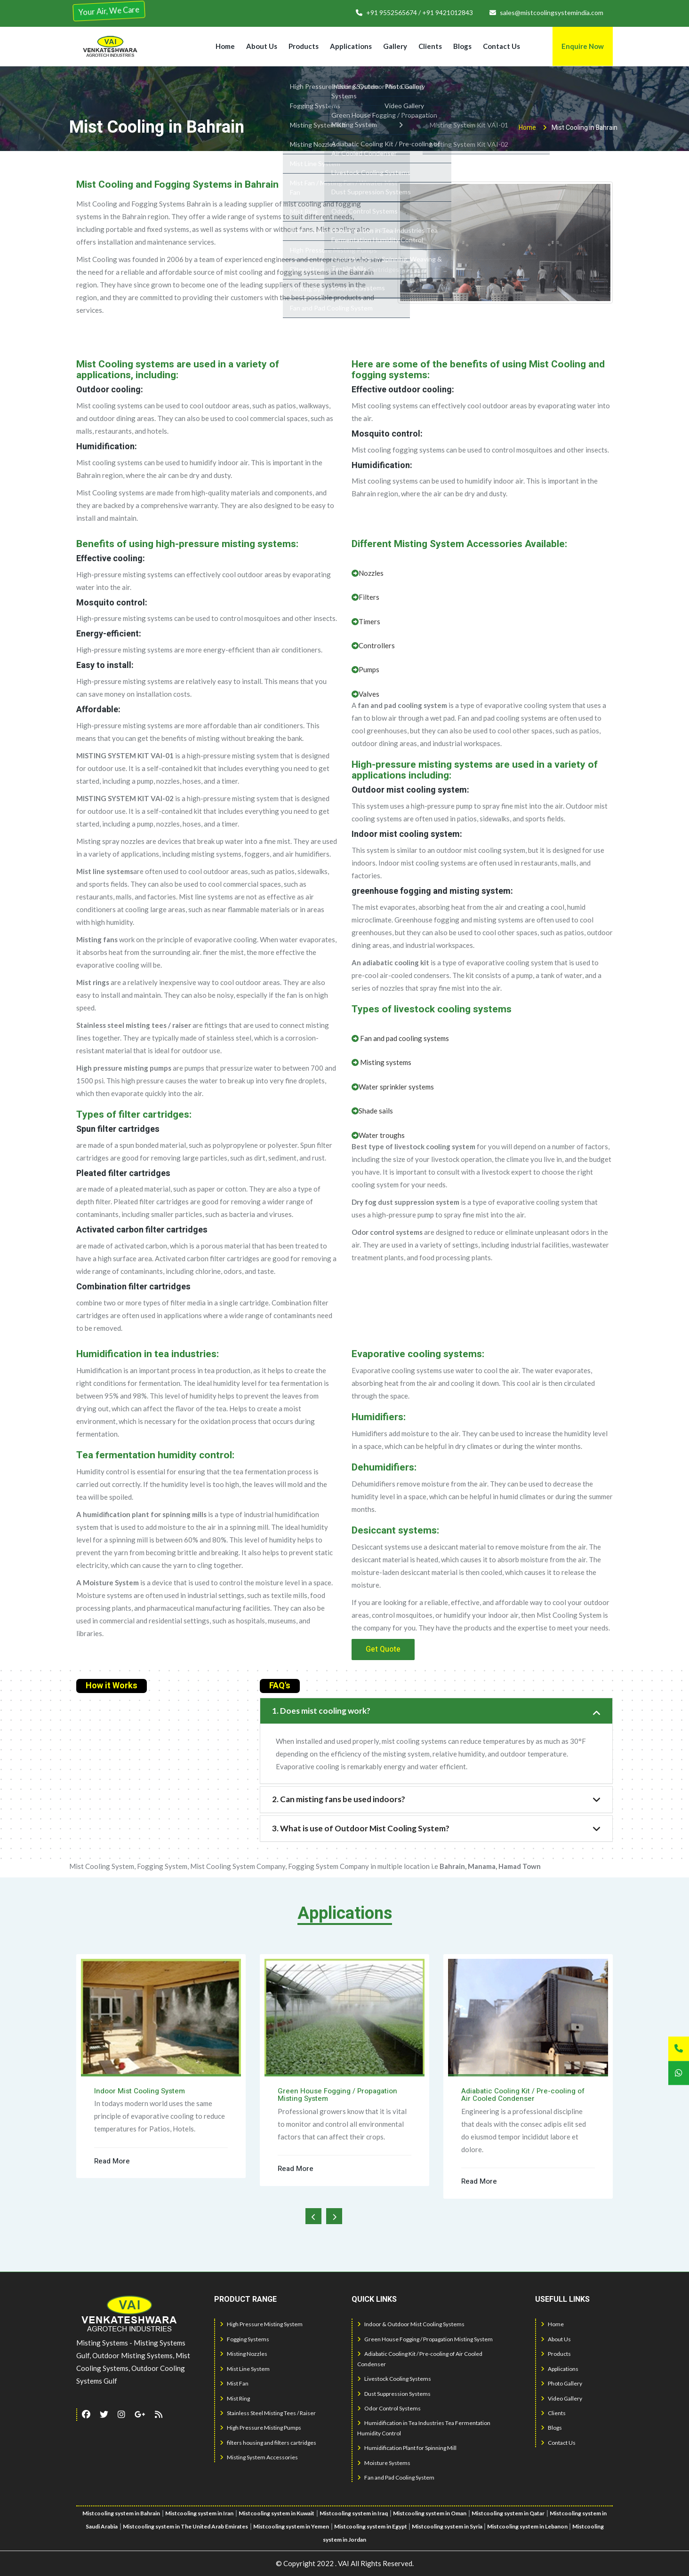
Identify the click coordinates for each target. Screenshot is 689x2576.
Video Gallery (561, 2398)
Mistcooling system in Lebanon (528, 2526)
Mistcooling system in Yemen (291, 2526)
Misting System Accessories (259, 2457)
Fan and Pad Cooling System (395, 2477)
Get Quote (383, 1649)
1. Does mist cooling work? (321, 1711)
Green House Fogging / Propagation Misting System (425, 2339)
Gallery (395, 46)
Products (303, 46)
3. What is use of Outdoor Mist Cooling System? (360, 1828)
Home (225, 46)
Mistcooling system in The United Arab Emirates (185, 2526)
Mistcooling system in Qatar (508, 2513)
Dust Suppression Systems (394, 2393)
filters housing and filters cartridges (268, 2442)
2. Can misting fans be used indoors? (338, 1799)
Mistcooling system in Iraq (354, 2513)
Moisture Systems (383, 2462)
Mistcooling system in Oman (429, 2513)
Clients (430, 46)
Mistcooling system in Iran (199, 2513)
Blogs (462, 46)
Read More (112, 2161)
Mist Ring (235, 2398)
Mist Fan (234, 2383)
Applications (351, 46)
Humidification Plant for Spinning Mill (407, 2447)
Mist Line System (245, 2368)
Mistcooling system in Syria (447, 2526)
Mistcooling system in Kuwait (276, 2513)
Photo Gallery (561, 2383)
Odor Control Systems (389, 2408)
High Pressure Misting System (261, 2324)
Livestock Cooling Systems (394, 2378)
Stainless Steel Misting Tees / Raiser (268, 2413)
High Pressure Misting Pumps (260, 2427)
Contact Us (501, 46)
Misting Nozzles (243, 2353)
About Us (261, 46)
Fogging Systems (244, 2339)
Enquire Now (582, 46)
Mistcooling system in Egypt (371, 2526)
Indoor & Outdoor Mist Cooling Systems (411, 2324)
